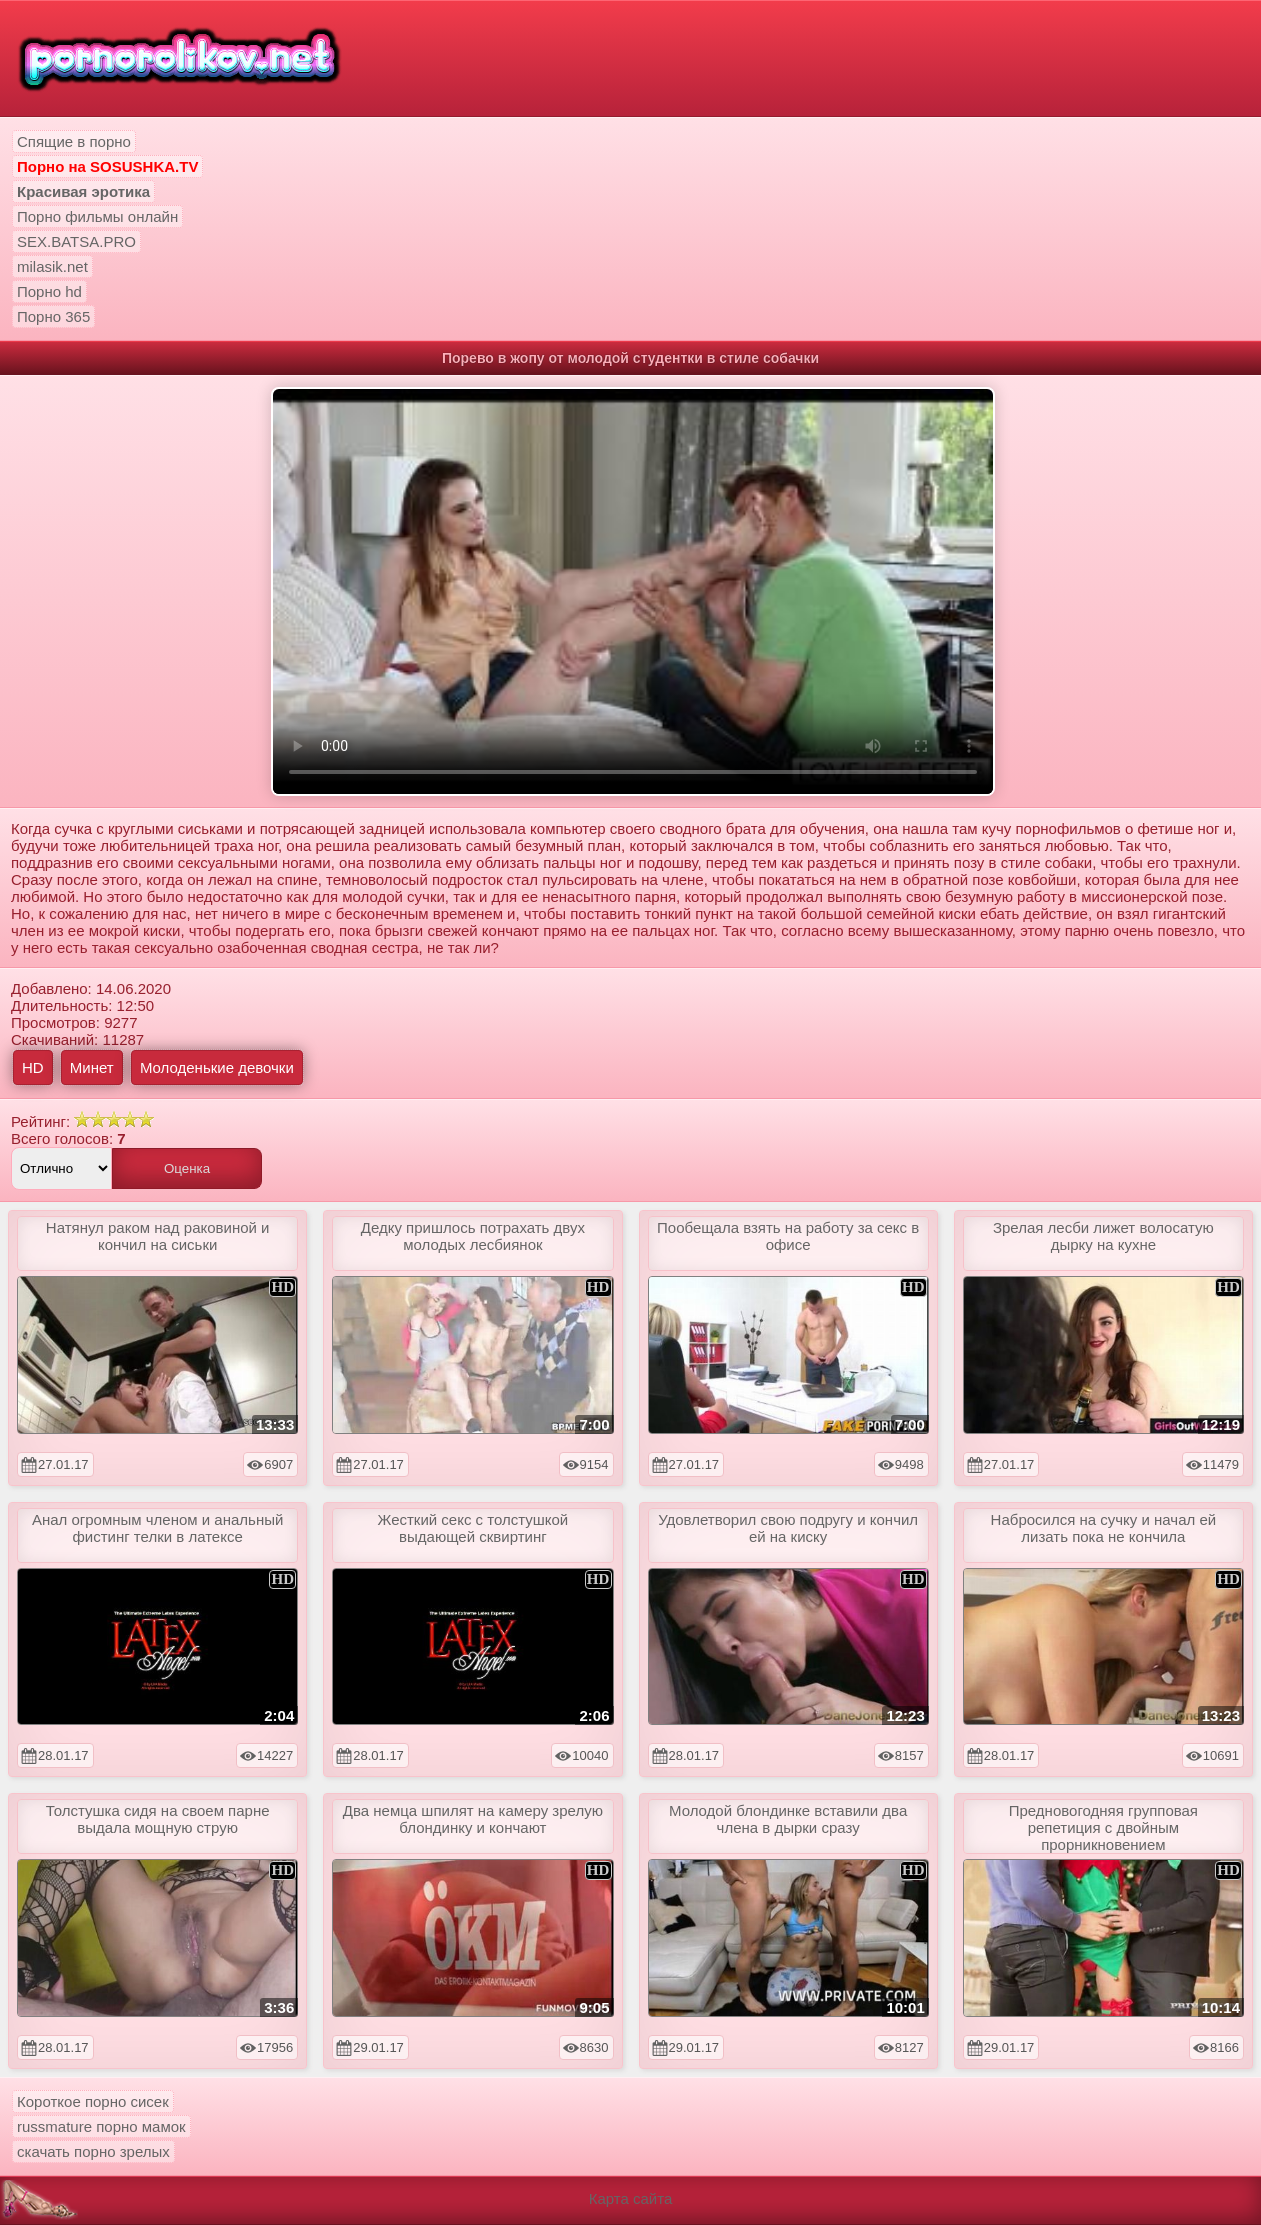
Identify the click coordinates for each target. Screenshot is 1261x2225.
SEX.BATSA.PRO (76, 241)
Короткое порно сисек (93, 2101)
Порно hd (49, 291)
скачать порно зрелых (93, 2151)
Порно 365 (53, 316)
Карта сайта (631, 2198)
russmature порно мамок (101, 2126)
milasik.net (52, 266)
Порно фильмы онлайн (97, 216)
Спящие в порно (74, 141)
